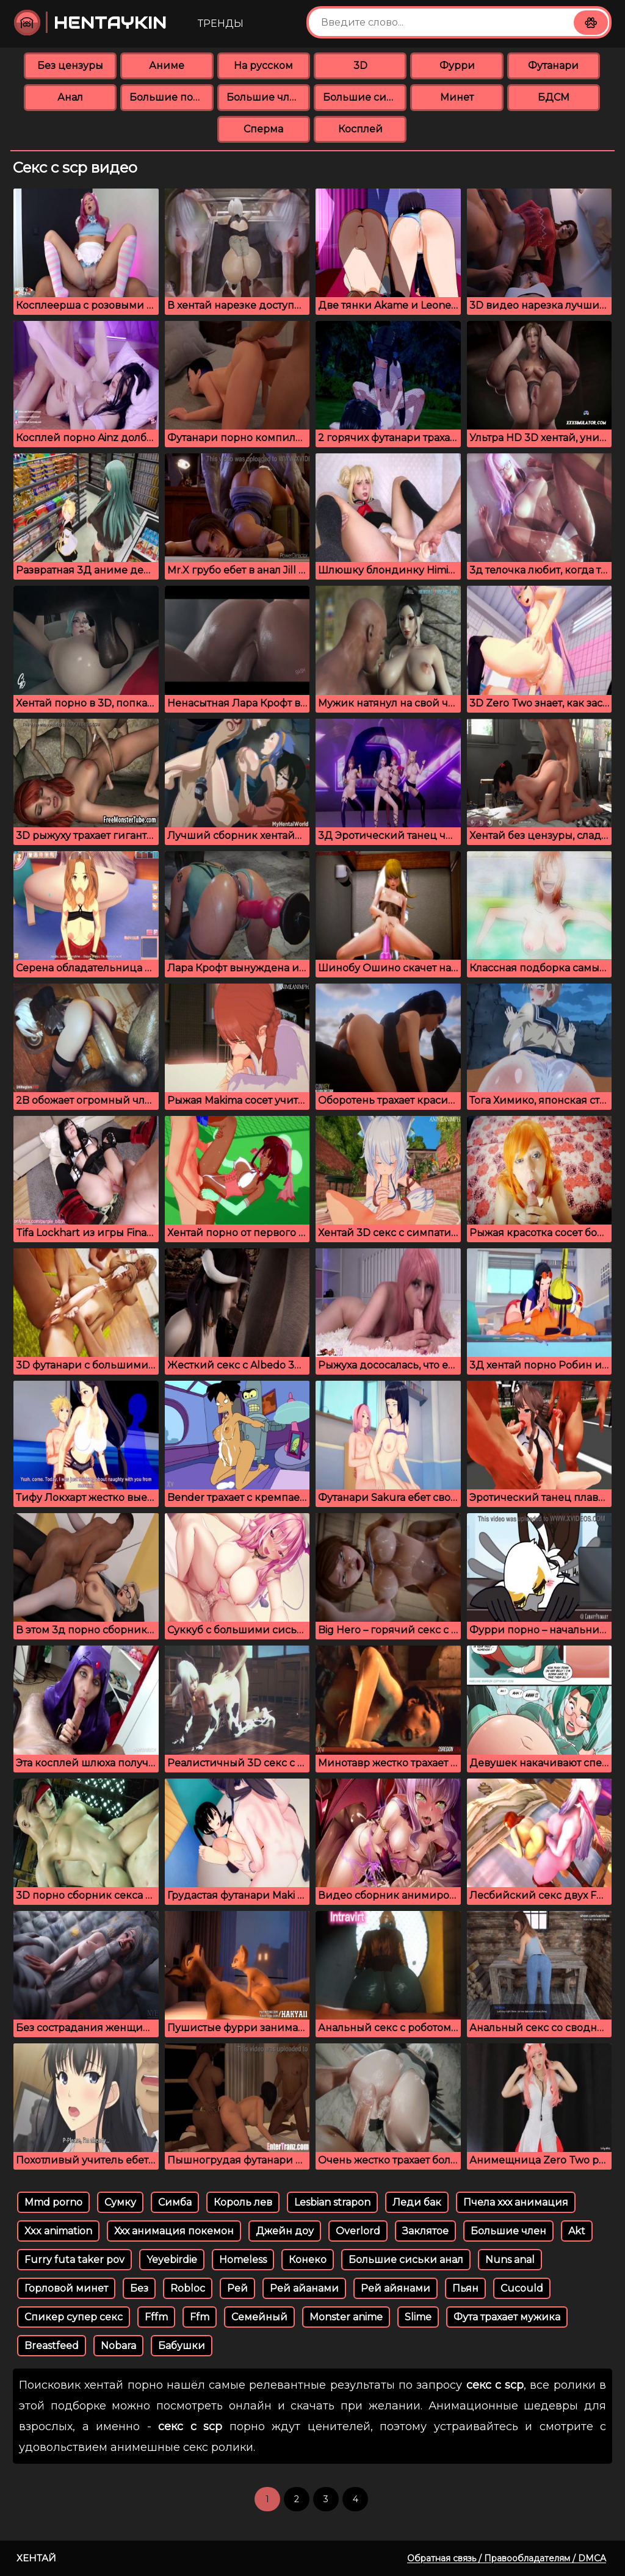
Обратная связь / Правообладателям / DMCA (506, 2558)
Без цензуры (70, 65)
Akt (576, 2231)
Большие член (508, 2231)
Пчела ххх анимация (515, 2202)
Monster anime (346, 2317)
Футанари (553, 65)
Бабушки (181, 2345)
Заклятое (425, 2231)
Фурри (457, 65)
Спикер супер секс (73, 2317)
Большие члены (268, 97)
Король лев (243, 2202)
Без (139, 2288)
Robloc (187, 2288)
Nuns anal (510, 2259)
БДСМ (553, 97)
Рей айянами (395, 2288)
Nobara (118, 2345)
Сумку (120, 2202)
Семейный (259, 2317)
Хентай (36, 2558)
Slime (418, 2317)
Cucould (521, 2288)
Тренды (221, 23)
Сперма (263, 129)
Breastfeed (51, 2345)
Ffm (199, 2317)
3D (360, 65)
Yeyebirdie (171, 2259)
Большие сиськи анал (406, 2259)
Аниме (166, 65)
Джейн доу (285, 2231)
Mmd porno (53, 2202)
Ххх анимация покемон (174, 2231)
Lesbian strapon (332, 2202)
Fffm (156, 2317)
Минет (457, 97)
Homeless (243, 2259)
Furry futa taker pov (74, 2259)
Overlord (358, 2231)
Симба (175, 2202)
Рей (237, 2288)
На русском (263, 65)
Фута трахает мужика (506, 2317)
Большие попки (171, 97)
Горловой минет (66, 2288)
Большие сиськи (364, 97)
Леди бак (416, 2202)
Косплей (360, 129)
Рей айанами (304, 2288)
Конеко (308, 2259)
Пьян (465, 2288)
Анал (70, 97)
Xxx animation (58, 2231)
